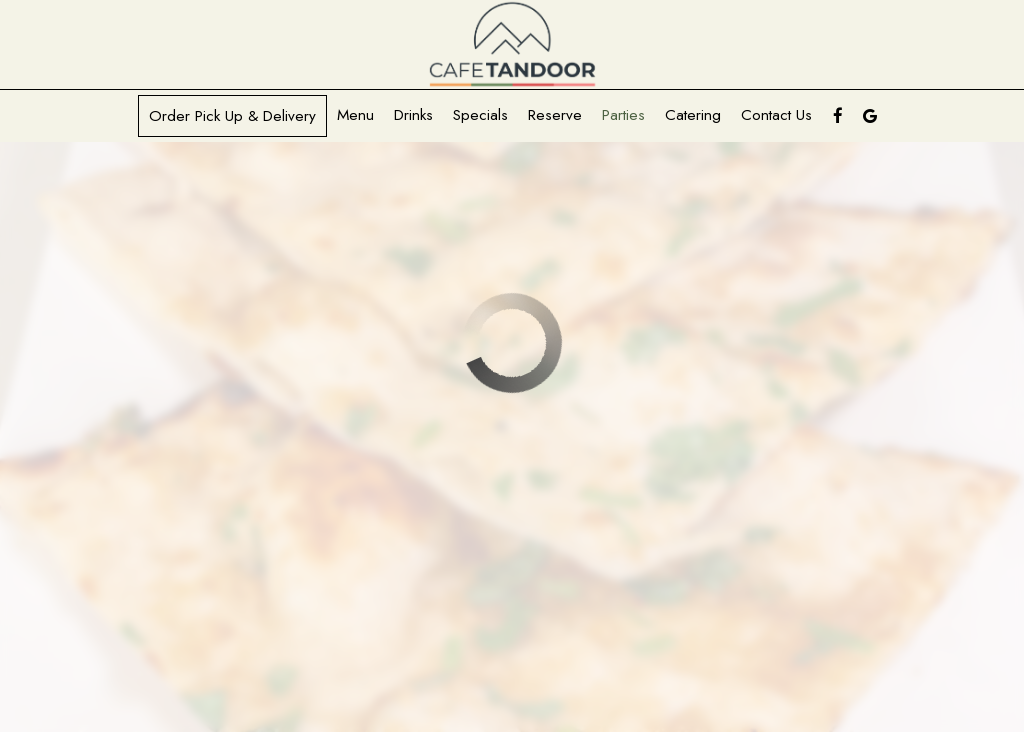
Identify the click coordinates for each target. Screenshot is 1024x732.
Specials (480, 115)
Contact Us (776, 115)
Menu (355, 115)
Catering (693, 115)
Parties (623, 115)
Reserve (555, 115)
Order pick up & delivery (232, 116)
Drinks (413, 115)
